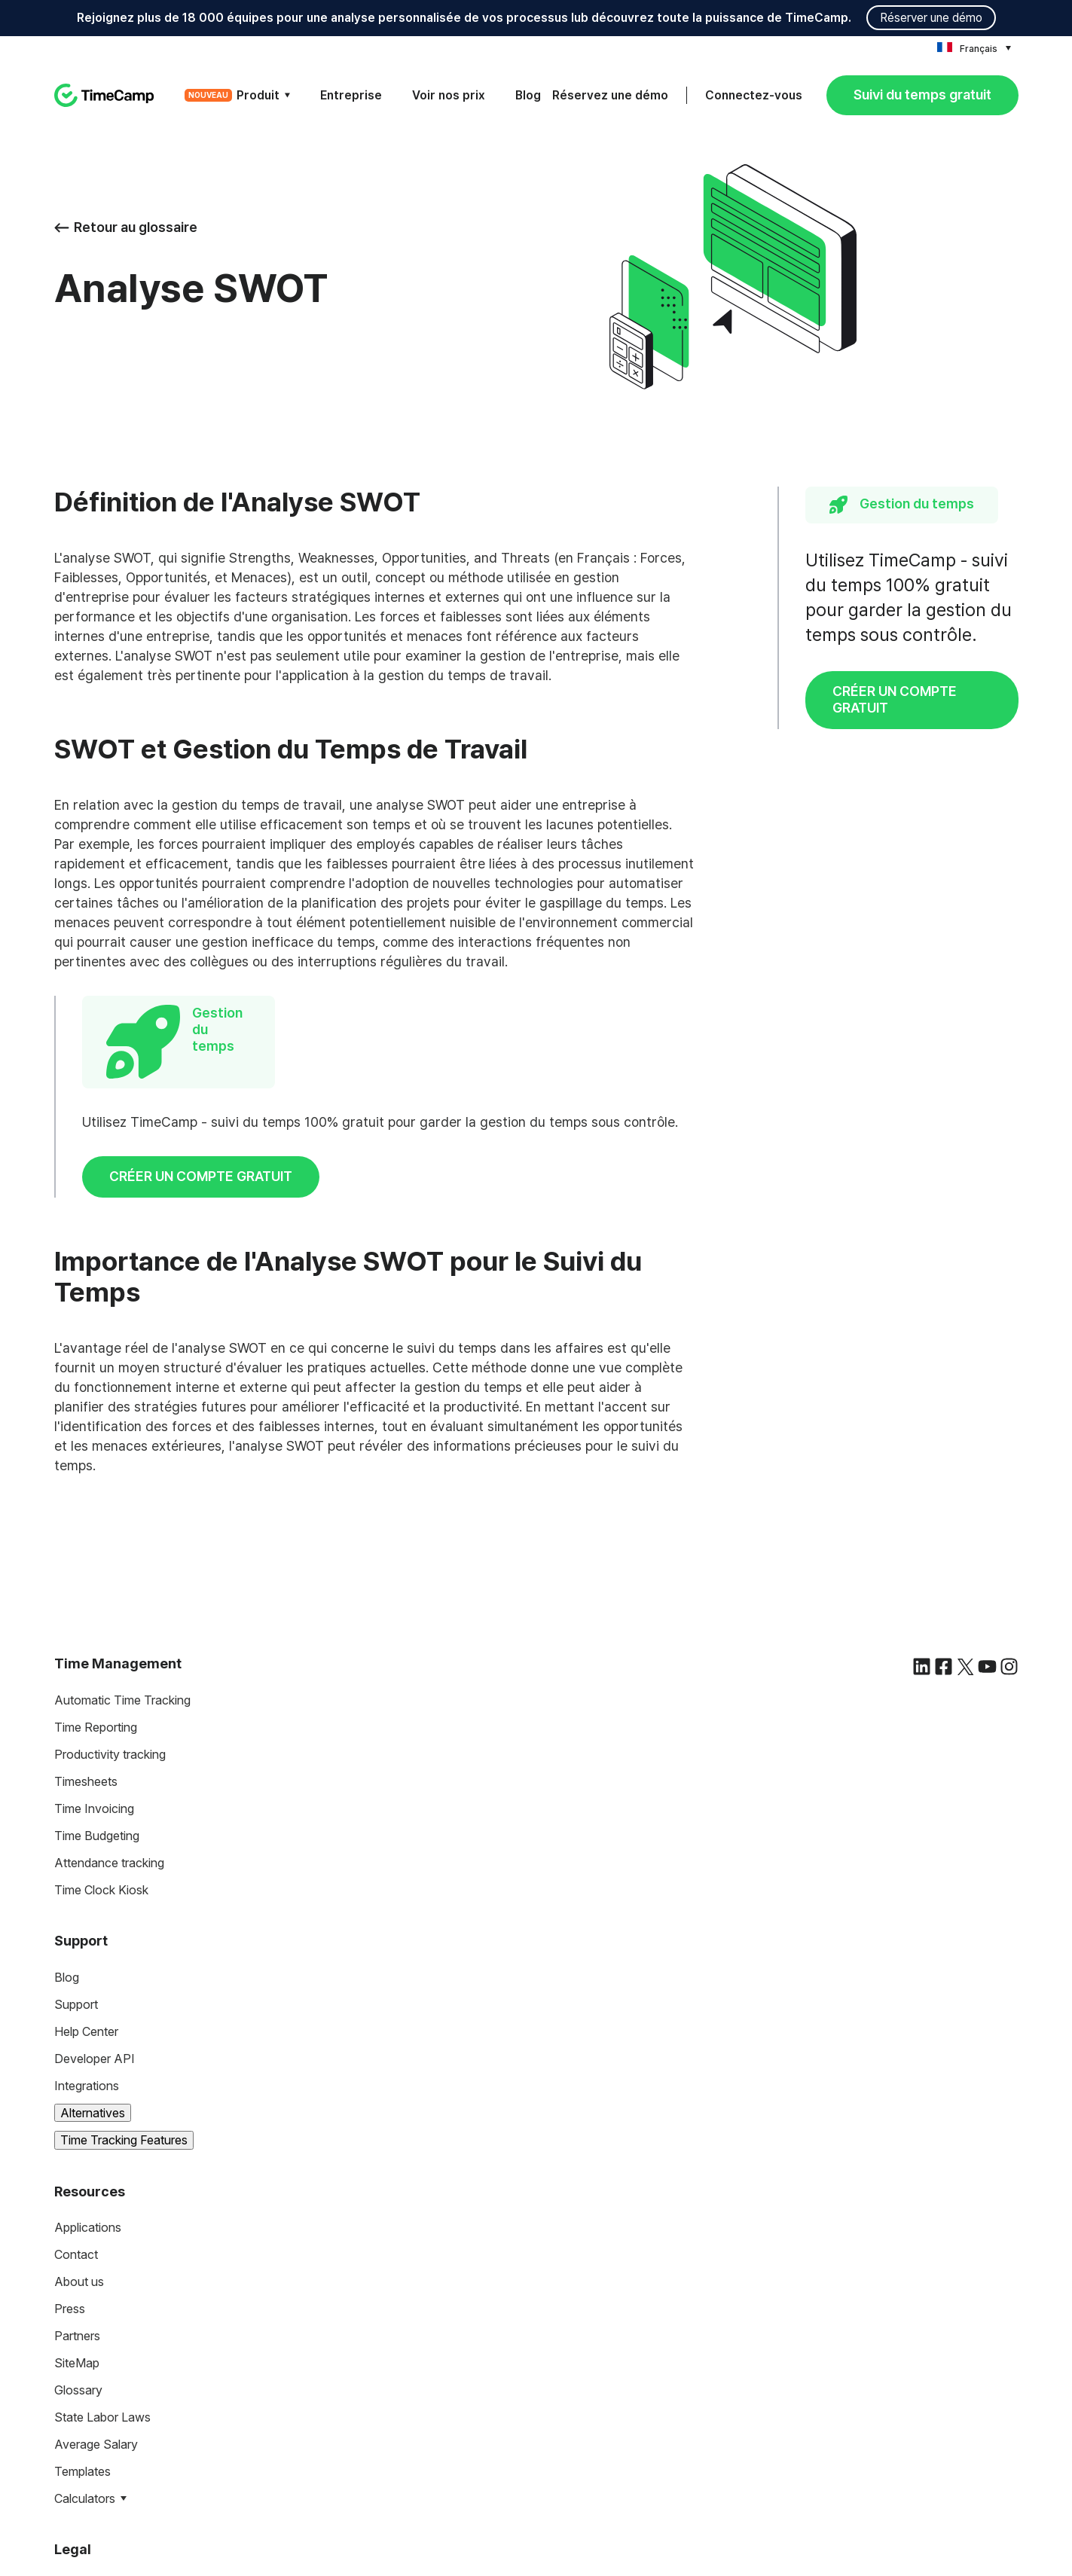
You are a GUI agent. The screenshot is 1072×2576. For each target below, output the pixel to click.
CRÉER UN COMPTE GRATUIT (894, 699)
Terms (71, 2359)
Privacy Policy (675, 2559)
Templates (82, 2245)
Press (69, 2082)
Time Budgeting (96, 1609)
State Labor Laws (102, 2191)
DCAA (72, 2468)
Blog (528, 95)
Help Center (86, 1805)
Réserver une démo (931, 18)
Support (76, 1778)
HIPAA (73, 2441)
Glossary (78, 2164)
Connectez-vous (753, 95)
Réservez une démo (610, 95)
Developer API (94, 1832)
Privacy (75, 2386)
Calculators (84, 2272)
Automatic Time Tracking (122, 1474)
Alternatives (92, 1886)
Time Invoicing (94, 1582)
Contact (76, 2028)
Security (76, 2414)
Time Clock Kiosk (101, 1663)
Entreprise (351, 95)
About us (79, 2055)
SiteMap (76, 2136)
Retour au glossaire (125, 227)
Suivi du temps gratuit (922, 94)
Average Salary (96, 2218)
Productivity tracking (110, 1528)
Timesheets (86, 1555)
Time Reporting (95, 1501)
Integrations (86, 1859)
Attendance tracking (109, 1636)
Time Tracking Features (124, 1913)
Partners (77, 2109)
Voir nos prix (448, 95)
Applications (87, 2001)
